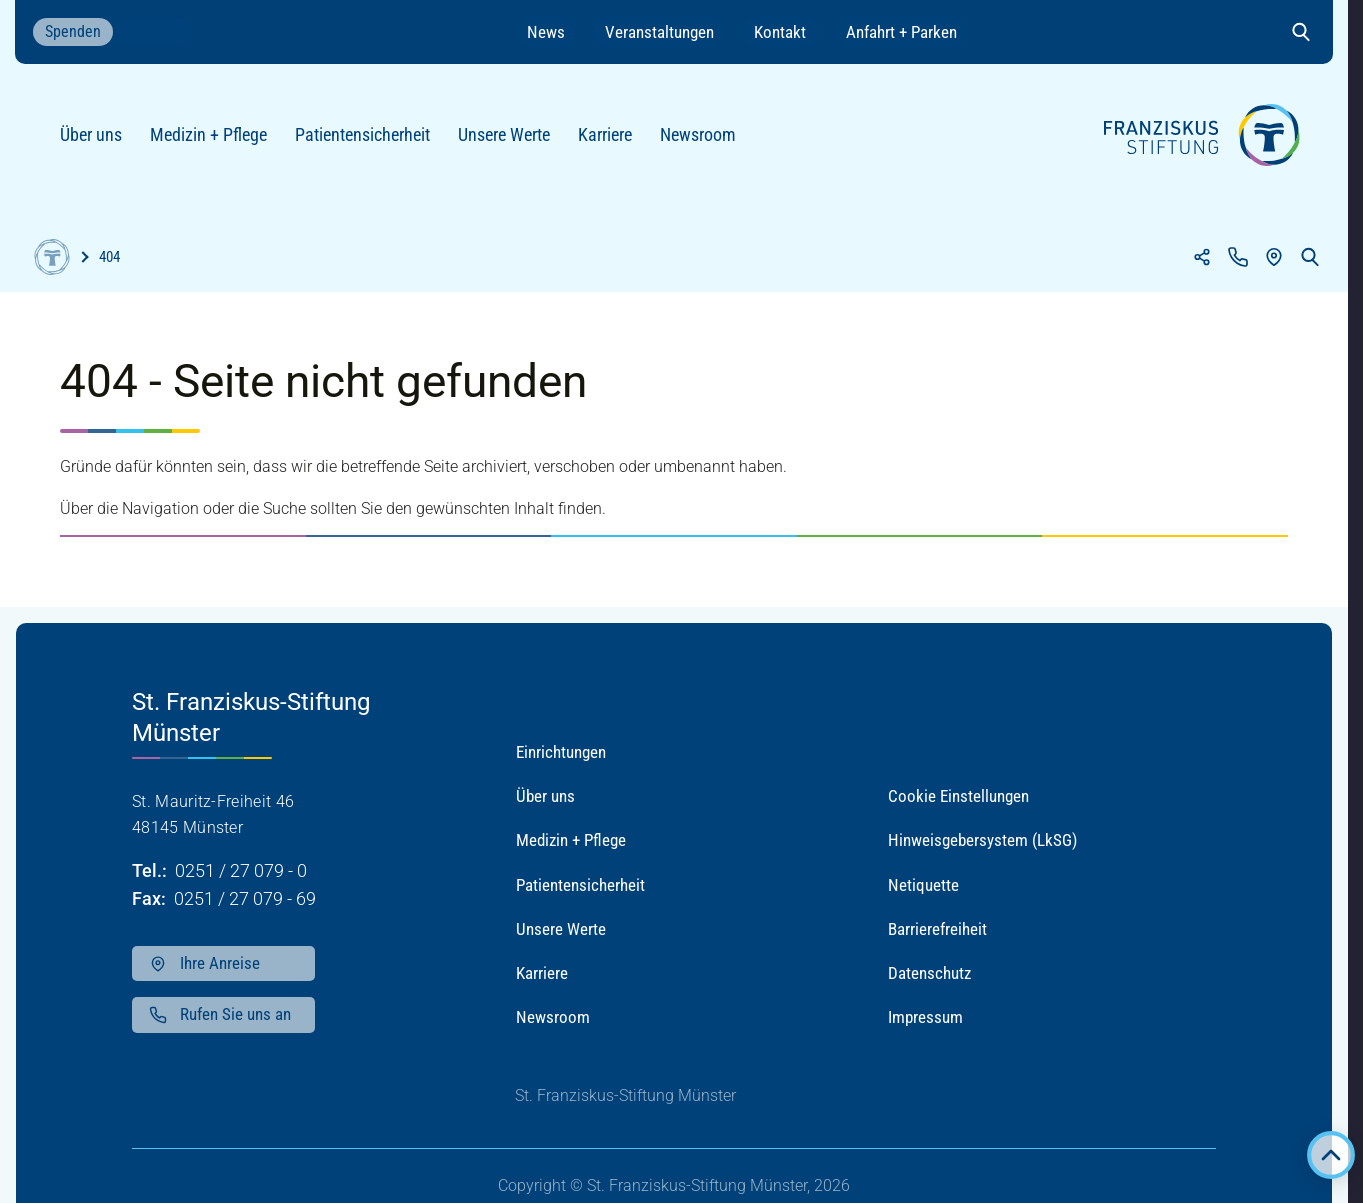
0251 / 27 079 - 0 (241, 870)
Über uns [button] (545, 796)
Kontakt (780, 32)
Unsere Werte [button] (561, 929)
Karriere (613, 142)
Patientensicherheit (370, 142)
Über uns (99, 142)
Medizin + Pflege (216, 142)
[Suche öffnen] (1301, 32)
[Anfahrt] (1274, 257)
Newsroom (706, 142)
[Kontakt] (1238, 257)
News (546, 32)
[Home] (52, 257)
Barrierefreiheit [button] (937, 929)
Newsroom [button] (553, 1017)
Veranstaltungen (659, 32)
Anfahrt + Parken (901, 32)
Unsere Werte (512, 142)
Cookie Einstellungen (958, 796)
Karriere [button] (542, 973)
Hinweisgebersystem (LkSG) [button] (982, 840)
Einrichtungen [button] (561, 752)
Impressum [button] (925, 1017)
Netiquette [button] (923, 885)
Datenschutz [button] (929, 973)
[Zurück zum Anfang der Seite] (1331, 1155)
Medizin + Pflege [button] (571, 840)
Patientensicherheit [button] (580, 885)
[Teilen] (1202, 257)
